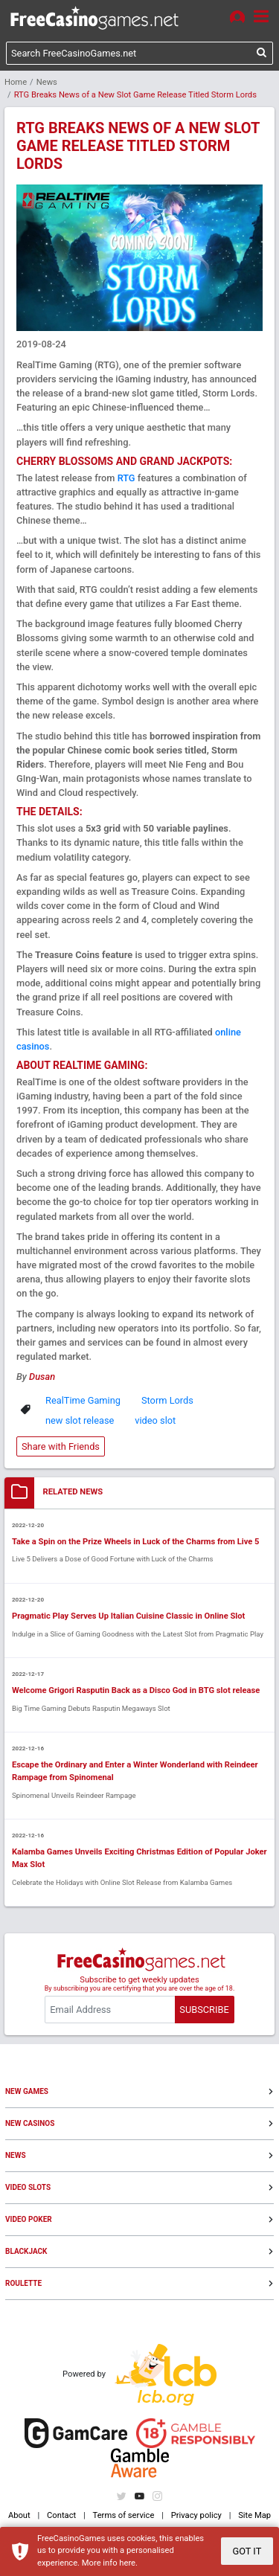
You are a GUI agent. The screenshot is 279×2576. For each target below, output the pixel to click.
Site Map (254, 2515)
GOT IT (246, 2551)
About (19, 2515)
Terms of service (124, 2515)
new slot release (79, 1420)
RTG (126, 478)
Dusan (42, 1376)
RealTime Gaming (83, 1400)
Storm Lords (167, 1400)
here (127, 2563)
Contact (61, 2515)
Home (15, 82)
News (46, 82)
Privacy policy (196, 2515)
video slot (155, 1420)
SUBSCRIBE (203, 2009)
